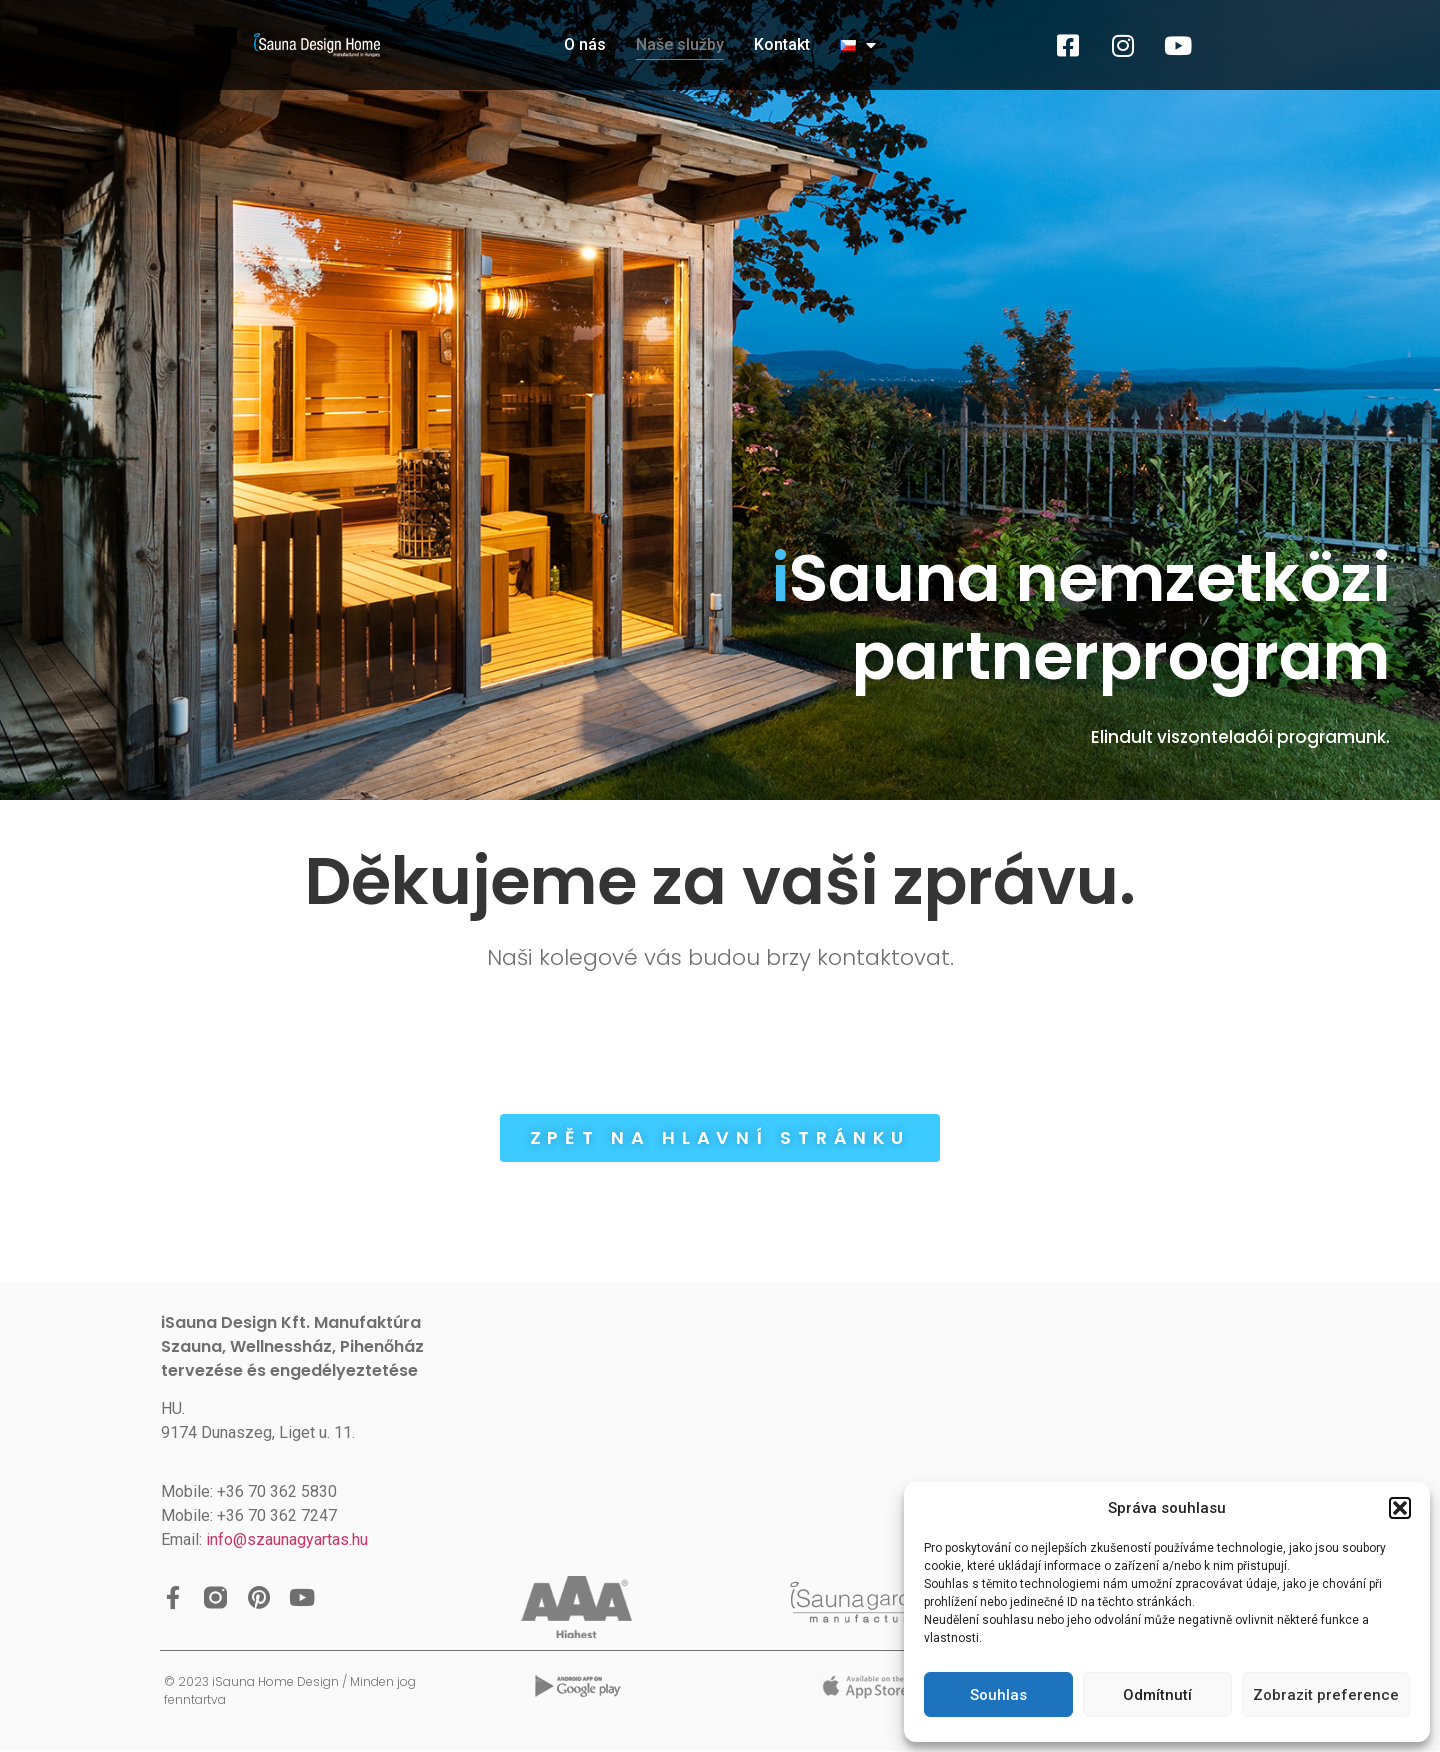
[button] (1400, 1508)
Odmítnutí (1157, 1695)
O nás (585, 44)
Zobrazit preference (1326, 1695)
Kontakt (782, 44)
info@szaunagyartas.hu (287, 1539)
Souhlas (998, 1695)
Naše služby (680, 44)
